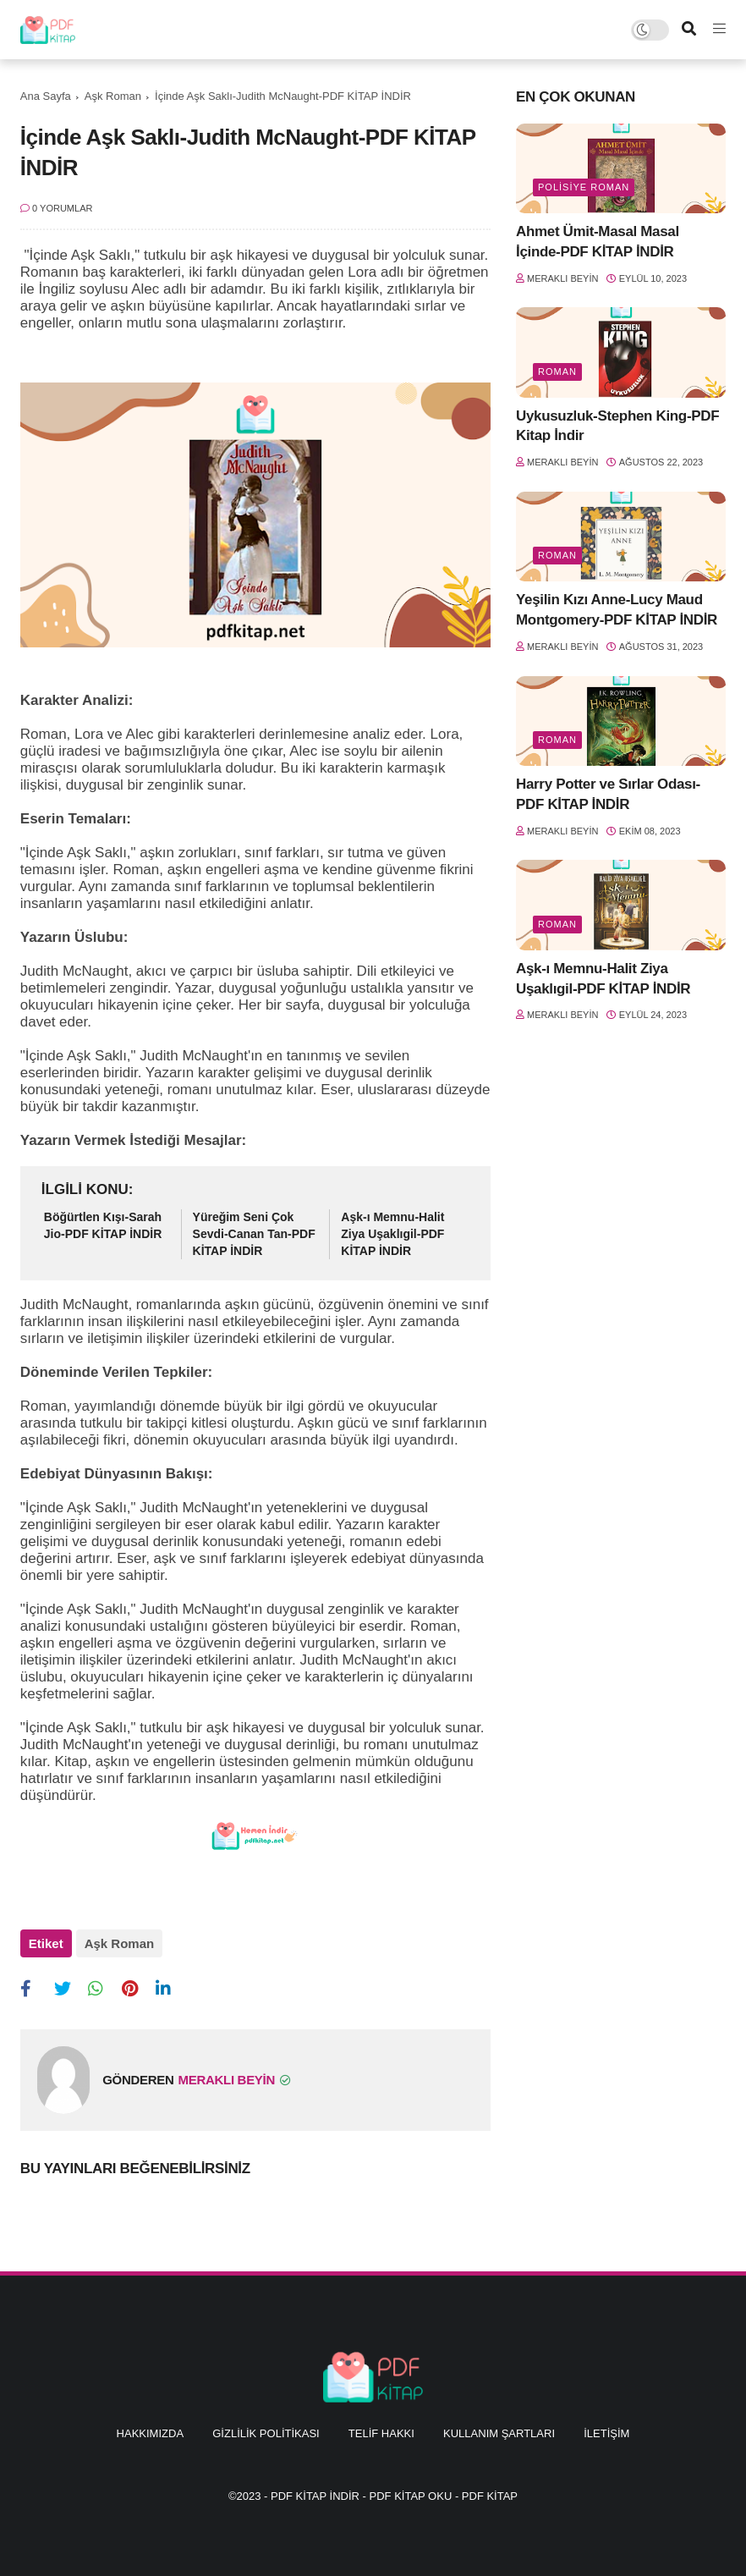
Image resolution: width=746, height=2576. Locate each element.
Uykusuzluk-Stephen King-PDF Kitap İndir (617, 426)
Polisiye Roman (583, 187)
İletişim (606, 2433)
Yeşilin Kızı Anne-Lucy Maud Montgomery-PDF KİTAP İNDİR (616, 610)
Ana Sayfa (45, 96)
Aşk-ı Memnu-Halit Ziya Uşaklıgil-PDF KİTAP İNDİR (392, 1233)
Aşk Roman (113, 96)
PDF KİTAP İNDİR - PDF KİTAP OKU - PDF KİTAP (394, 2496)
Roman (557, 371)
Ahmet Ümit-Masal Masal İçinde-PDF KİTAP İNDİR (597, 241)
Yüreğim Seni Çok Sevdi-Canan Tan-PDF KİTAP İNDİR (254, 1233)
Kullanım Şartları (499, 2433)
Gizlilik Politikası (265, 2433)
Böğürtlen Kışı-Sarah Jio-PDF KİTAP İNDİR (103, 1225)
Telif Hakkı (381, 2433)
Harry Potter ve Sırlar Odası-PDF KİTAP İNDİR (608, 794)
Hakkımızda (150, 2433)
